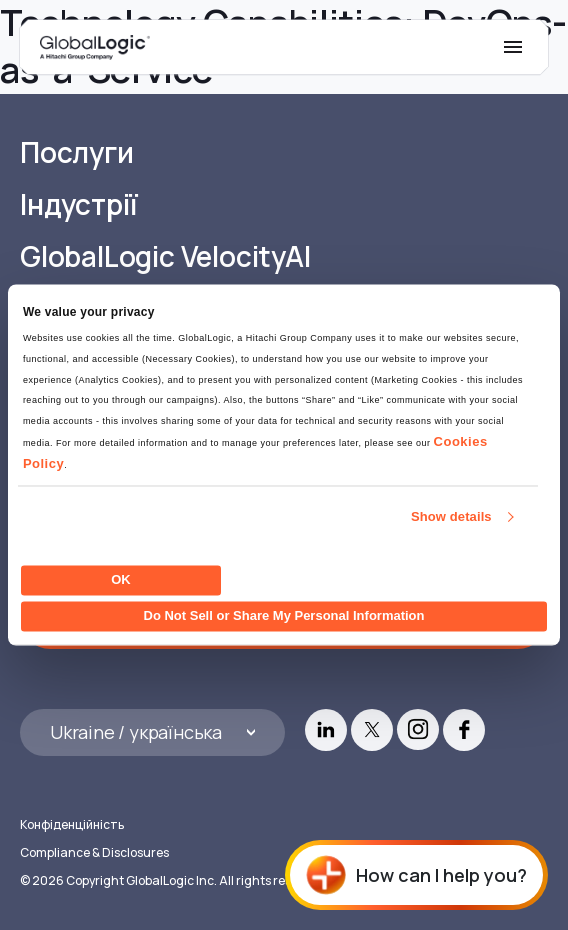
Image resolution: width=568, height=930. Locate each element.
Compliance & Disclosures (94, 852)
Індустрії (79, 204)
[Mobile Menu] (513, 47)
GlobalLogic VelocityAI (165, 256)
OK (121, 579)
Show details (451, 517)
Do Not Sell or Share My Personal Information (284, 616)
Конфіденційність (72, 824)
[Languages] (152, 732)
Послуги (77, 152)
